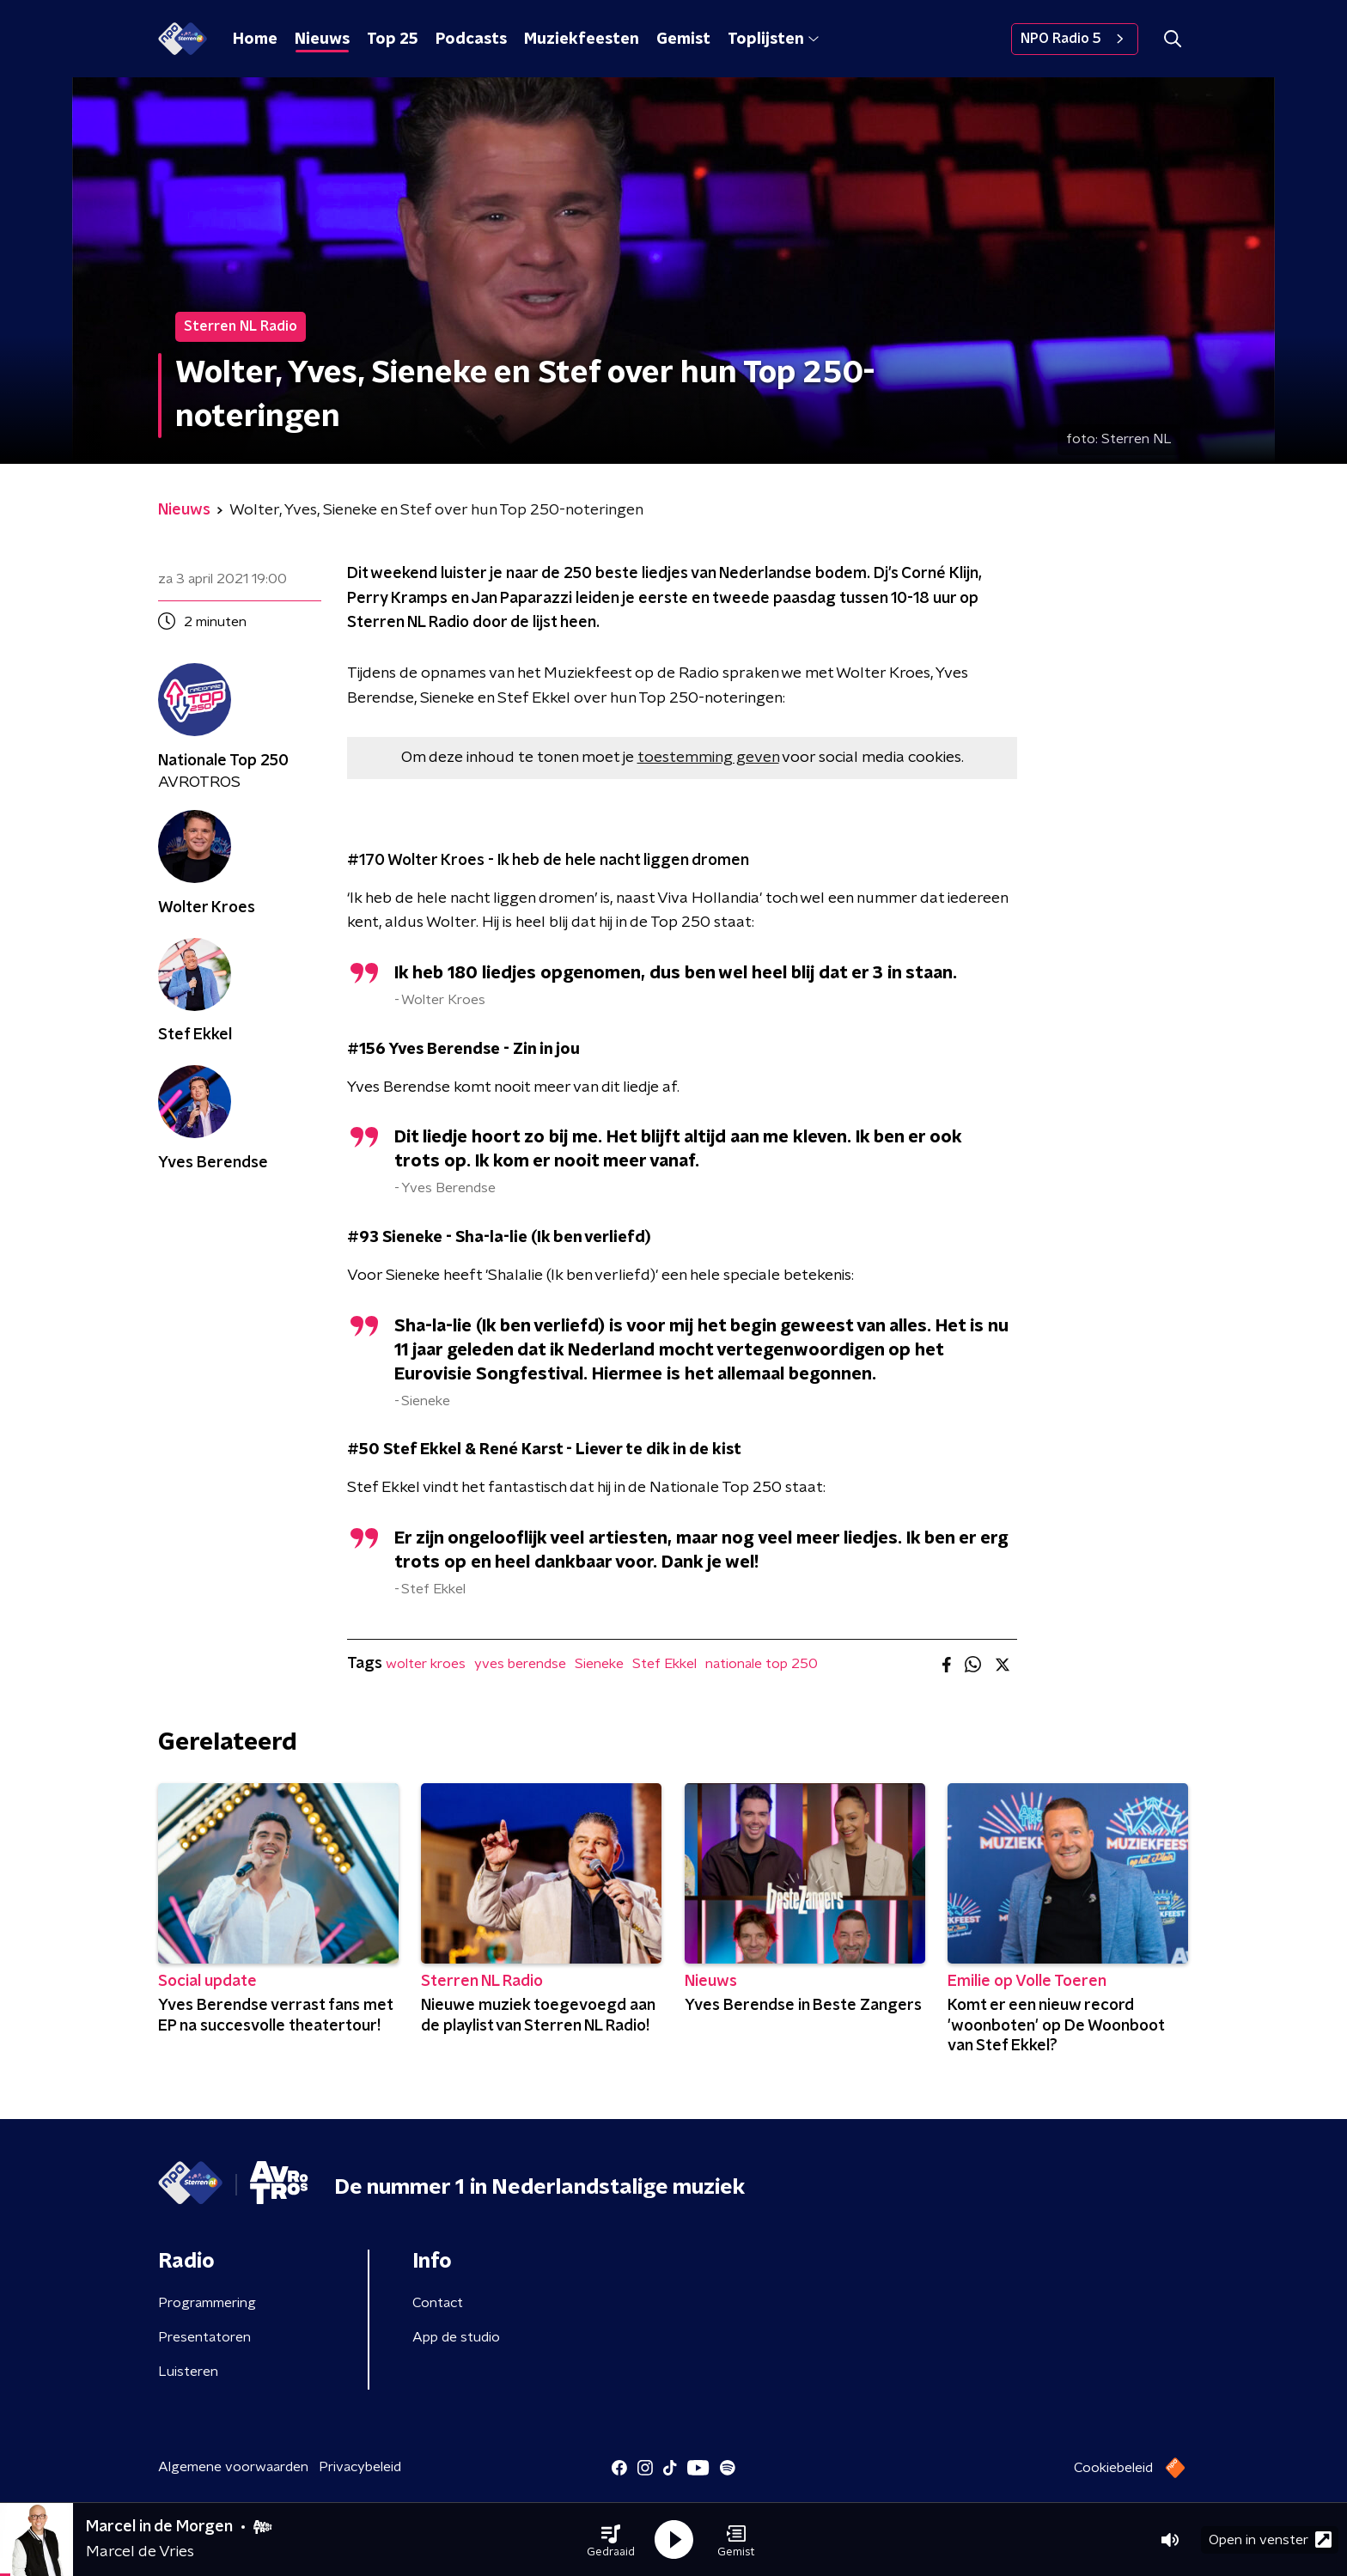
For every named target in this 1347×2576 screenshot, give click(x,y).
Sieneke (599, 1664)
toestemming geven (708, 757)
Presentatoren (204, 2337)
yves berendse (520, 1664)
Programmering (207, 2303)
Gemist (683, 39)
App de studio (456, 2337)
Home (255, 39)
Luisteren (188, 2371)
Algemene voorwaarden (233, 2467)
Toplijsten (773, 39)
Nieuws (322, 39)
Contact (437, 2303)
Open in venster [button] (1270, 2539)
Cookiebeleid (1113, 2468)
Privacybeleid (360, 2467)
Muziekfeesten (581, 39)
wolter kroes (426, 1664)
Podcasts (471, 39)
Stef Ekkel (664, 1664)
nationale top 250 (761, 1664)
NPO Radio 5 (1075, 38)
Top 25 (392, 39)
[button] (610, 2539)
